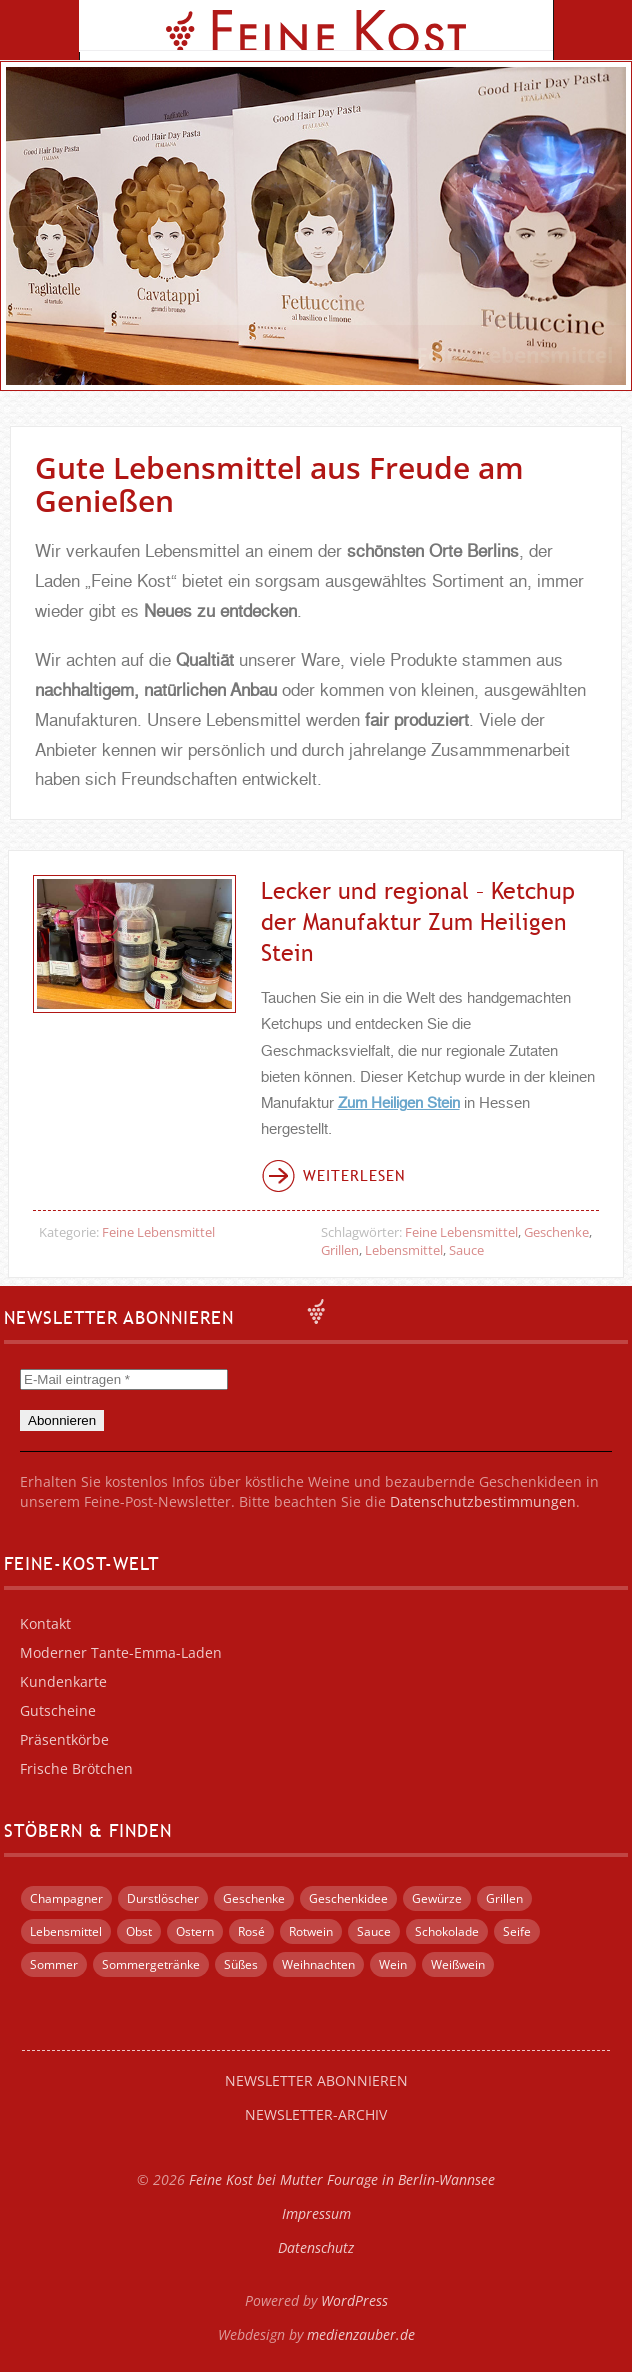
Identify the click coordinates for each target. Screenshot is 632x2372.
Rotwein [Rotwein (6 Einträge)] (311, 1931)
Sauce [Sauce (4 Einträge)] (374, 1931)
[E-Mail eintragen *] (124, 1379)
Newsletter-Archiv (316, 2114)
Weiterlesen (354, 1175)
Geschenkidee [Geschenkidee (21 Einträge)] (348, 1898)
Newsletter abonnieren (316, 2080)
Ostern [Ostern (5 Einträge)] (195, 1931)
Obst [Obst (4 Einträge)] (139, 1931)
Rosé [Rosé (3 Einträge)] (251, 1931)
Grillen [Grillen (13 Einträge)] (504, 1898)
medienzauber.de (361, 2334)
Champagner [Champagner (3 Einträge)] (66, 1898)
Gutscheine (58, 1710)
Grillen (340, 1250)
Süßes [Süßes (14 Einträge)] (241, 1964)
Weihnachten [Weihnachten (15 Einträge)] (318, 1964)
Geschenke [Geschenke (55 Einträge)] (254, 1898)
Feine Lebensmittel (158, 1232)
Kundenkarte (63, 1681)
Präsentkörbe (64, 1739)
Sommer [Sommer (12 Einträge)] (54, 1964)
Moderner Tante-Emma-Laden (121, 1652)
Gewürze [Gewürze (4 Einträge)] (437, 1898)
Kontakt (45, 1623)
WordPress (354, 2300)
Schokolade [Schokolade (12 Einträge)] (447, 1931)
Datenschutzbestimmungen (483, 1501)
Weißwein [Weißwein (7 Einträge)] (458, 1964)
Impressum (316, 2213)
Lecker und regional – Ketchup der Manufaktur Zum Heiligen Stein (418, 921)
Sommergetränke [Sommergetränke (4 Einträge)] (151, 1964)
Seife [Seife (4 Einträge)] (517, 1931)
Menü (40, 30)
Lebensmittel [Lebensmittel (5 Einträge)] (66, 1931)
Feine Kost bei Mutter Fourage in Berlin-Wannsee (342, 2179)
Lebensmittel (404, 1250)
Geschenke (556, 1232)
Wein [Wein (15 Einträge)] (393, 1964)
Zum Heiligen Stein (399, 1103)
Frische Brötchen (76, 1768)
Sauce (466, 1250)
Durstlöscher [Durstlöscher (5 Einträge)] (163, 1898)
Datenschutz (316, 2247)
